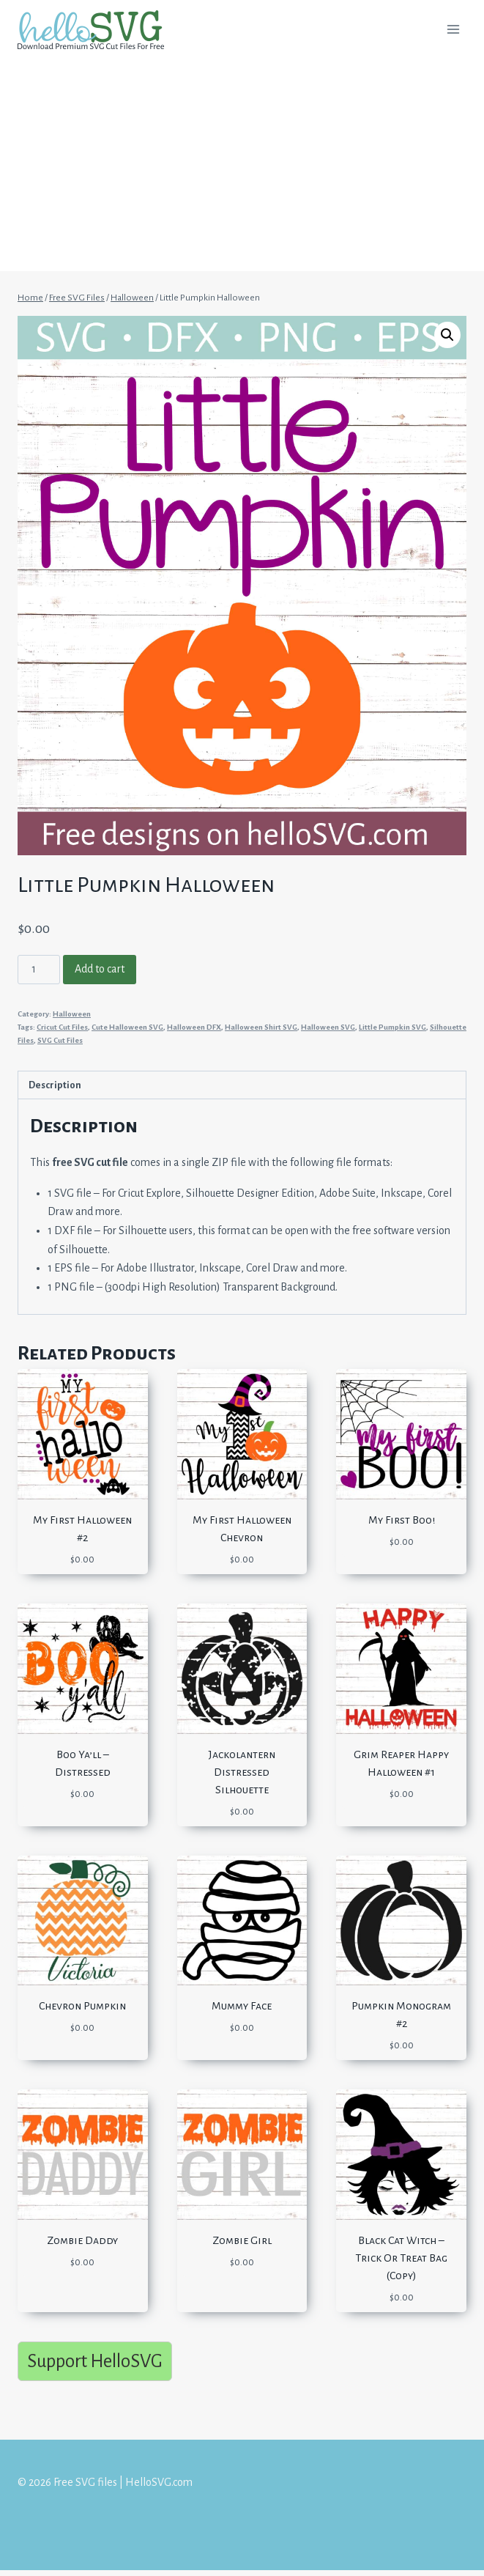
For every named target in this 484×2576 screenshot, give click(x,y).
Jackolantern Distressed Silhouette (242, 1772)
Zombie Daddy (82, 2240)
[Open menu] (452, 29)
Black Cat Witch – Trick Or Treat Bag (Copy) (401, 2257)
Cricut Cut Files (62, 1027)
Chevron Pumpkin (82, 2006)
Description (55, 1085)
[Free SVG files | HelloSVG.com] (97, 29)
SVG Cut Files (60, 1040)
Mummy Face (242, 2006)
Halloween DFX (194, 1027)
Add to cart (99, 969)
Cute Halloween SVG (127, 1027)
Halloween (72, 1014)
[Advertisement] (242, 168)
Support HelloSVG (95, 2361)
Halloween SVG (328, 1027)
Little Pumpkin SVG (392, 1027)
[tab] (242, 1085)
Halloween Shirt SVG (261, 1027)
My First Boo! (401, 1520)
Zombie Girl (242, 2240)
